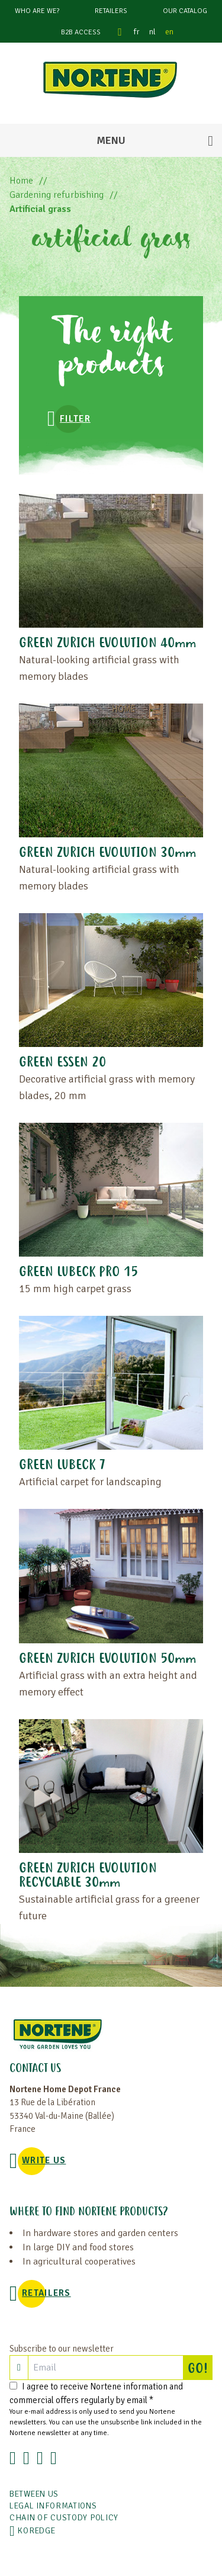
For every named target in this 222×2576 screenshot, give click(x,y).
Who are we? (37, 11)
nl (152, 32)
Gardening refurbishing (56, 195)
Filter (75, 418)
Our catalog (185, 11)
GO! (200, 2367)
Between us (34, 2494)
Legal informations (53, 2506)
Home (21, 181)
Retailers (111, 11)
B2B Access (81, 32)
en (169, 32)
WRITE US (44, 2160)
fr (137, 32)
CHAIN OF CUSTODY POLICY (63, 2518)
